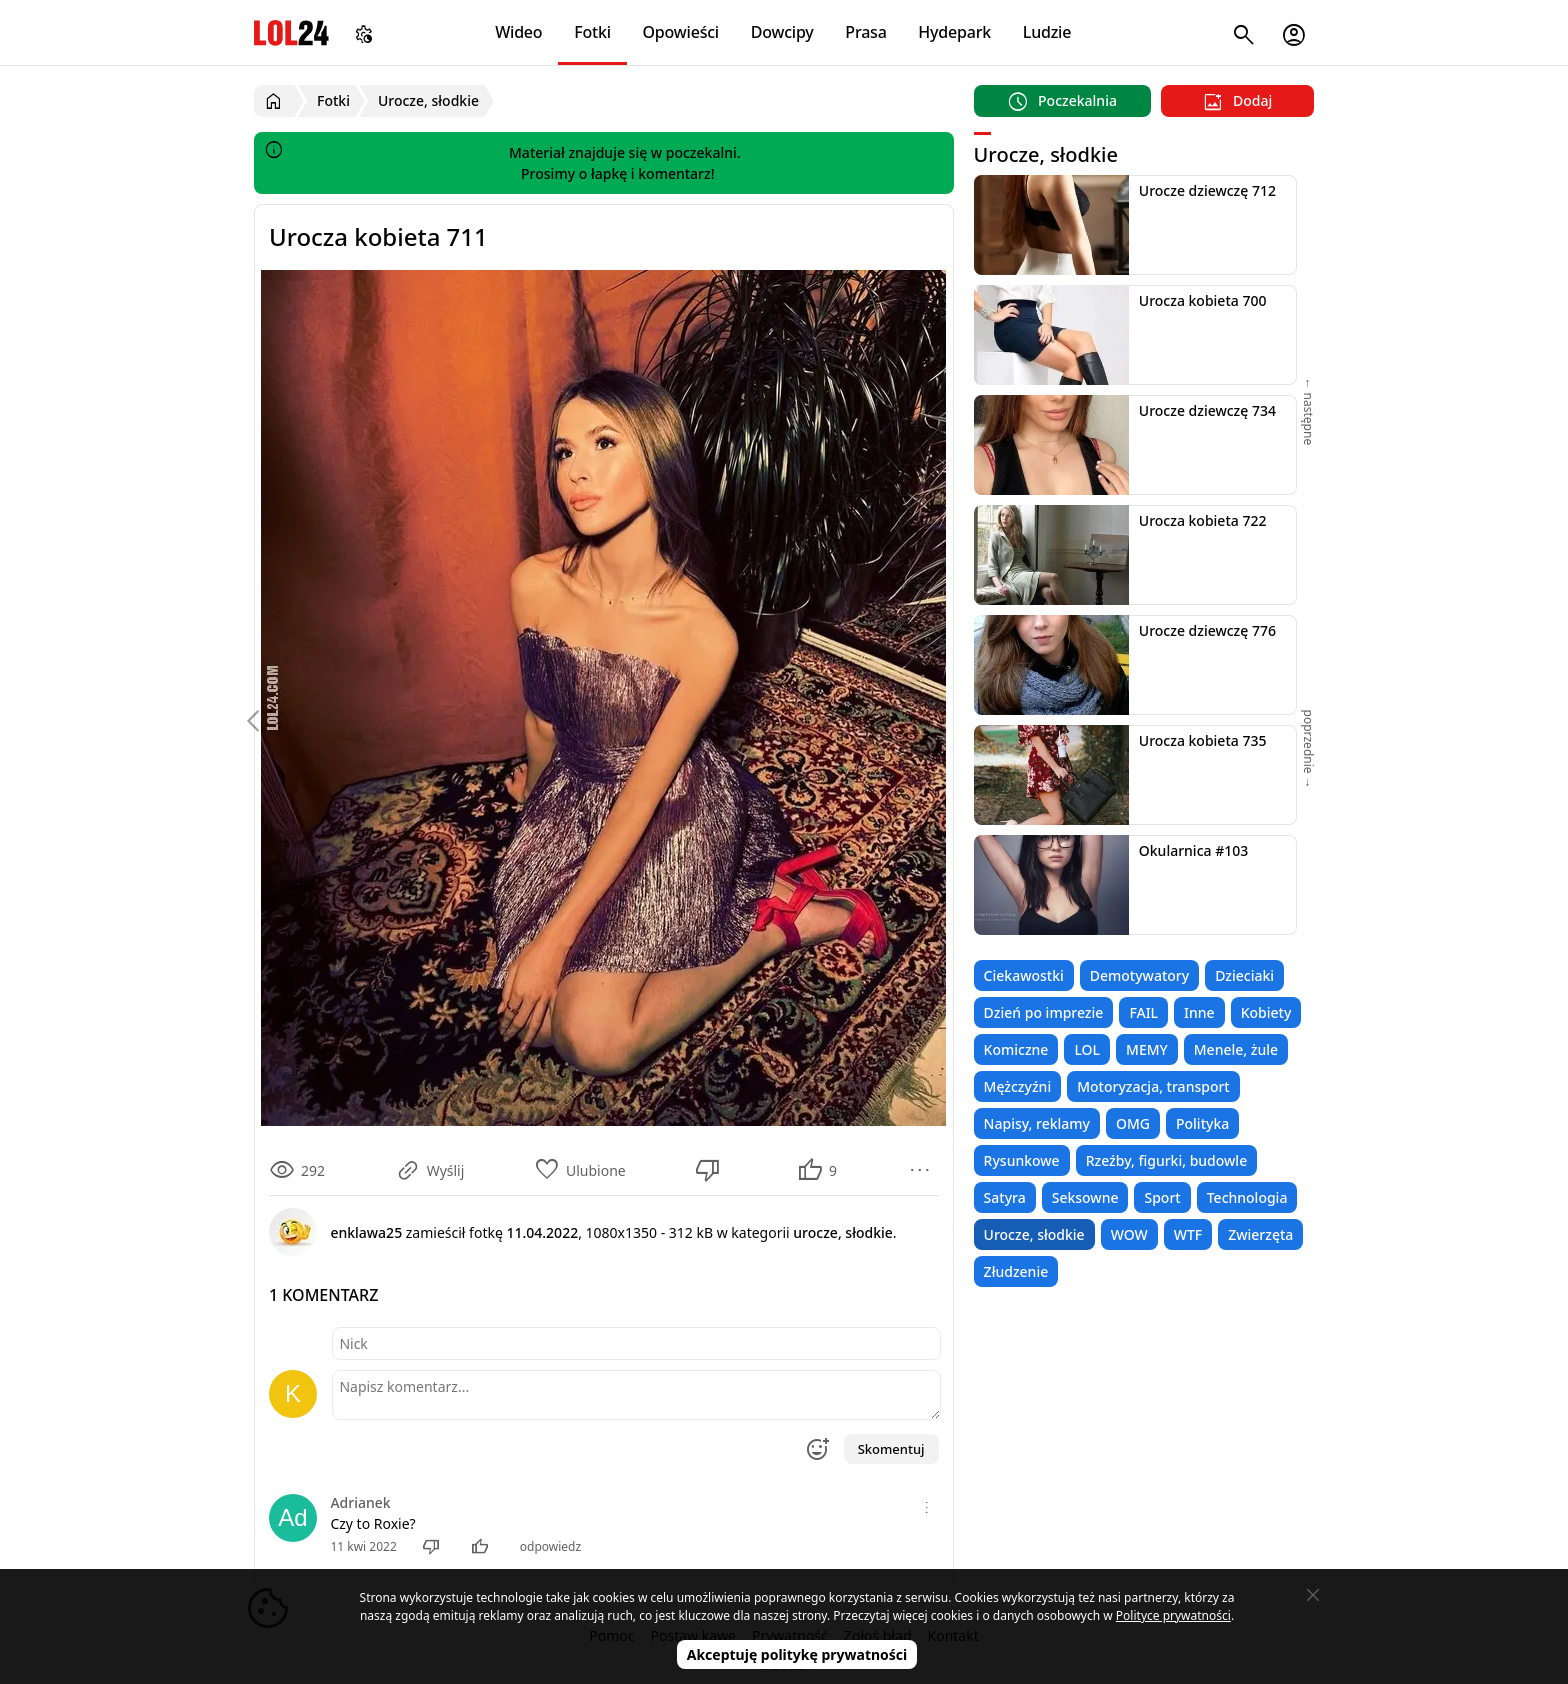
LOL (1087, 1049)
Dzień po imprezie (1044, 1012)
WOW (1129, 1234)
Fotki (592, 32)
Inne (1199, 1012)
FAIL (1143, 1012)
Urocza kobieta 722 (1203, 520)
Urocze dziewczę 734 (1207, 410)
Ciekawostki (1024, 975)
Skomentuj (891, 1449)
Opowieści (681, 32)
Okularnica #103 (1193, 850)
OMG (1133, 1123)
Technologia (1247, 1197)
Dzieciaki (1244, 975)
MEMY (1147, 1049)
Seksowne (1085, 1197)
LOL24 (291, 32)
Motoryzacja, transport (1153, 1086)
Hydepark (954, 32)
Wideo (518, 32)
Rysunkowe (1022, 1160)
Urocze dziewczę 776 (1207, 630)
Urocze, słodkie (1034, 1234)
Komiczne (1016, 1049)
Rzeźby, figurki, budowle (1167, 1160)
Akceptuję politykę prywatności (797, 1654)
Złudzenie (1016, 1271)
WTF (1188, 1234)
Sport (1162, 1197)
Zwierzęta (1260, 1234)
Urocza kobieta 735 (1203, 740)
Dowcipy (782, 32)
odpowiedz (550, 1546)
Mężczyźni (1018, 1086)
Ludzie (1047, 32)
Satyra (1005, 1197)
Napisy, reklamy (1037, 1123)
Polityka (1202, 1123)
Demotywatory (1139, 975)
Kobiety (1266, 1012)
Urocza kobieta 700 (1203, 300)
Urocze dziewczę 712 (1207, 190)
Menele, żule (1236, 1049)
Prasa (865, 32)
